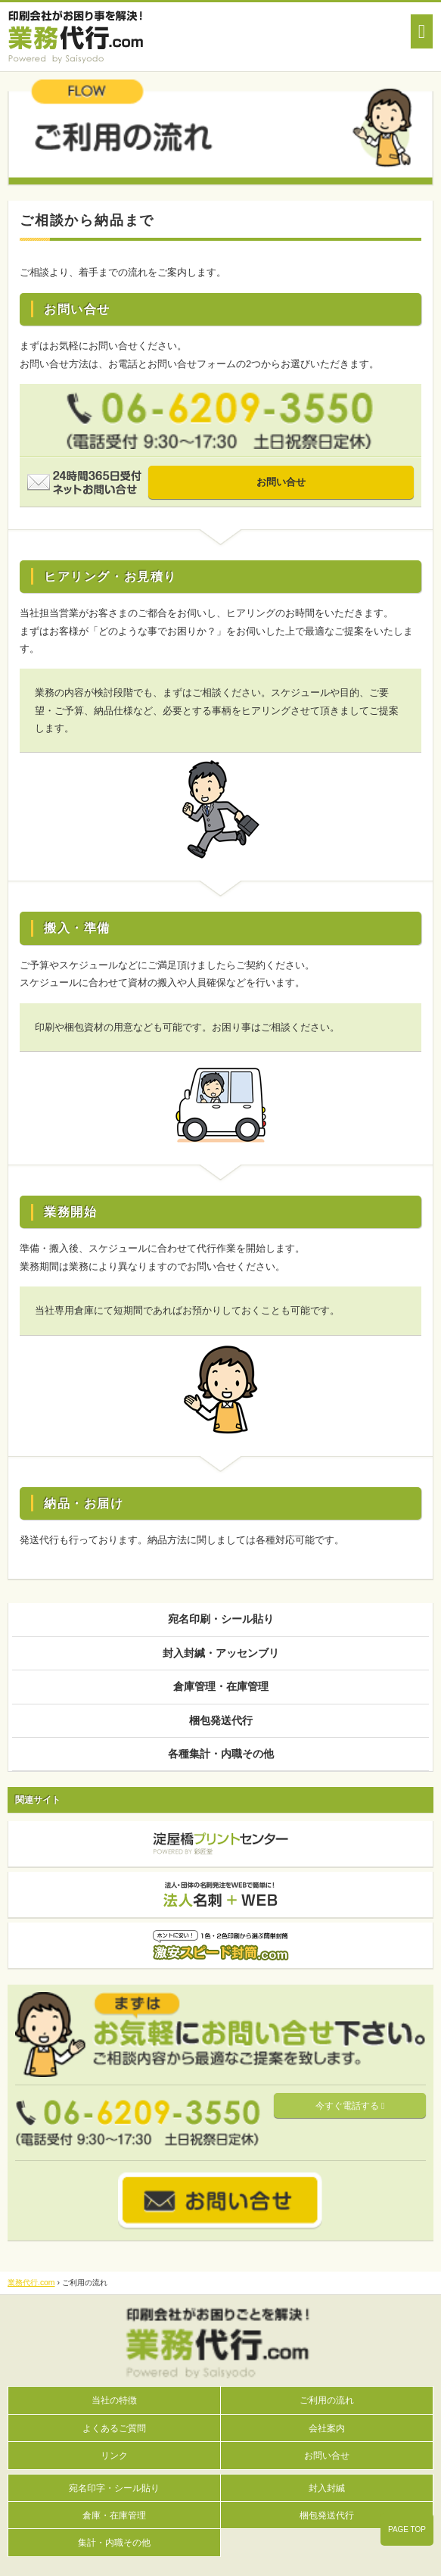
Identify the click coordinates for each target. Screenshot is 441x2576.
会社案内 (327, 2428)
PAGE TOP (407, 2529)
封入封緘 (327, 2488)
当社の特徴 (114, 2400)
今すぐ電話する (350, 2105)
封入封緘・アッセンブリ (221, 1653)
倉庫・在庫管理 (114, 2515)
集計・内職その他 (114, 2542)
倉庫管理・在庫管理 (221, 1686)
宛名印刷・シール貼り (221, 1619)
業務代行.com (31, 2282)
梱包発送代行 (221, 1720)
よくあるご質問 (114, 2428)
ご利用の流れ (327, 2400)
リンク (114, 2455)
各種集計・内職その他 (221, 1754)
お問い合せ (281, 482)
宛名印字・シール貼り (114, 2488)
